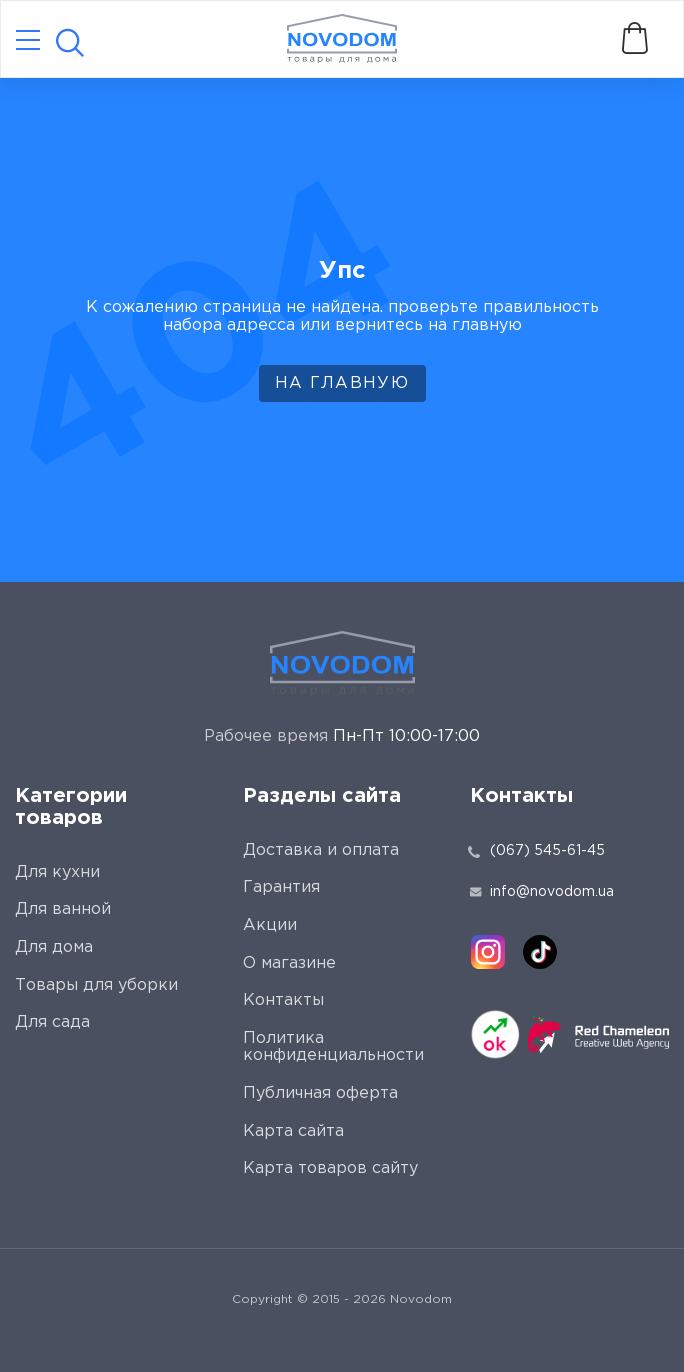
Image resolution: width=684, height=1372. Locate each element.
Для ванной (63, 909)
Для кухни (57, 872)
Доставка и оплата (321, 850)
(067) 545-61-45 (547, 851)
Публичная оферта (320, 1093)
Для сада (52, 1022)
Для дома (54, 947)
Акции (270, 925)
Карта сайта (293, 1131)
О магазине (289, 963)
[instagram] (488, 952)
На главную (342, 383)
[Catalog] (28, 41)
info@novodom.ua (542, 892)
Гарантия (281, 887)
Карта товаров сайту (330, 1168)
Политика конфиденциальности (333, 1047)
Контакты (283, 1000)
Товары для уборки (96, 985)
